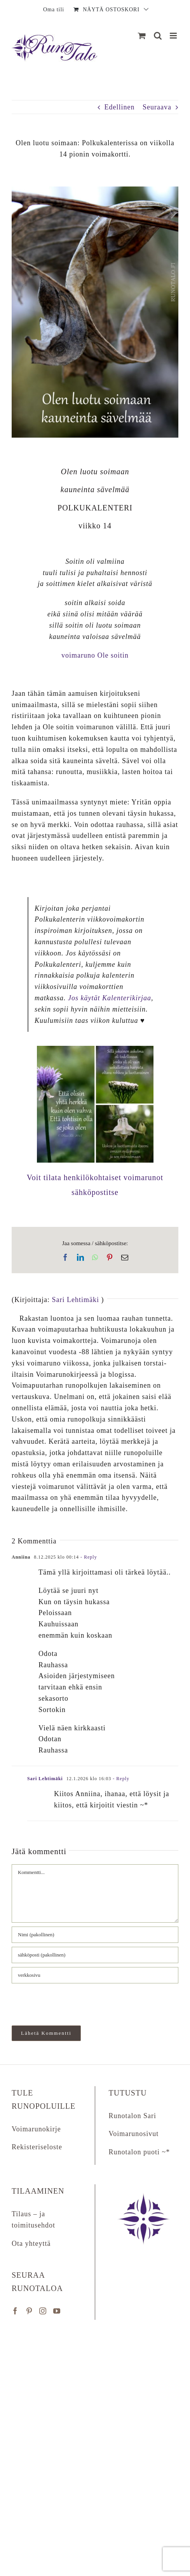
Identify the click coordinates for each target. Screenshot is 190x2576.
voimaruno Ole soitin (95, 655)
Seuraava (157, 107)
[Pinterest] (29, 2310)
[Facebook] (15, 2310)
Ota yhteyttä (31, 2243)
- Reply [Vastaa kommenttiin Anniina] (88, 1557)
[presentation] (65, 2001)
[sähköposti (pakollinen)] (95, 1955)
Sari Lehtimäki (75, 1300)
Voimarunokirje (36, 2129)
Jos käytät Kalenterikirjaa (109, 998)
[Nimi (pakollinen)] (95, 1935)
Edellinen (120, 107)
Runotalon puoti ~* (139, 2152)
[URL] (95, 1975)
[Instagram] (43, 2310)
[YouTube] (57, 2310)
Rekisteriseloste (37, 2147)
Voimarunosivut (134, 2134)
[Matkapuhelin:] (174, 36)
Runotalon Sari (133, 2116)
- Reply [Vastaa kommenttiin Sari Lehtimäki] (120, 1778)
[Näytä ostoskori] (142, 36)
